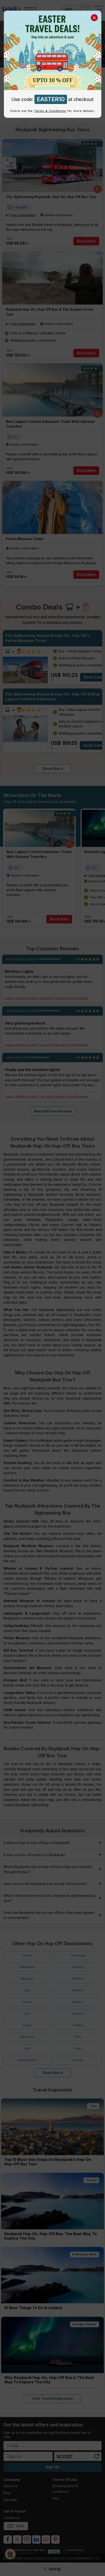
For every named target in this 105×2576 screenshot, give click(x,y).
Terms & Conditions (50, 111)
